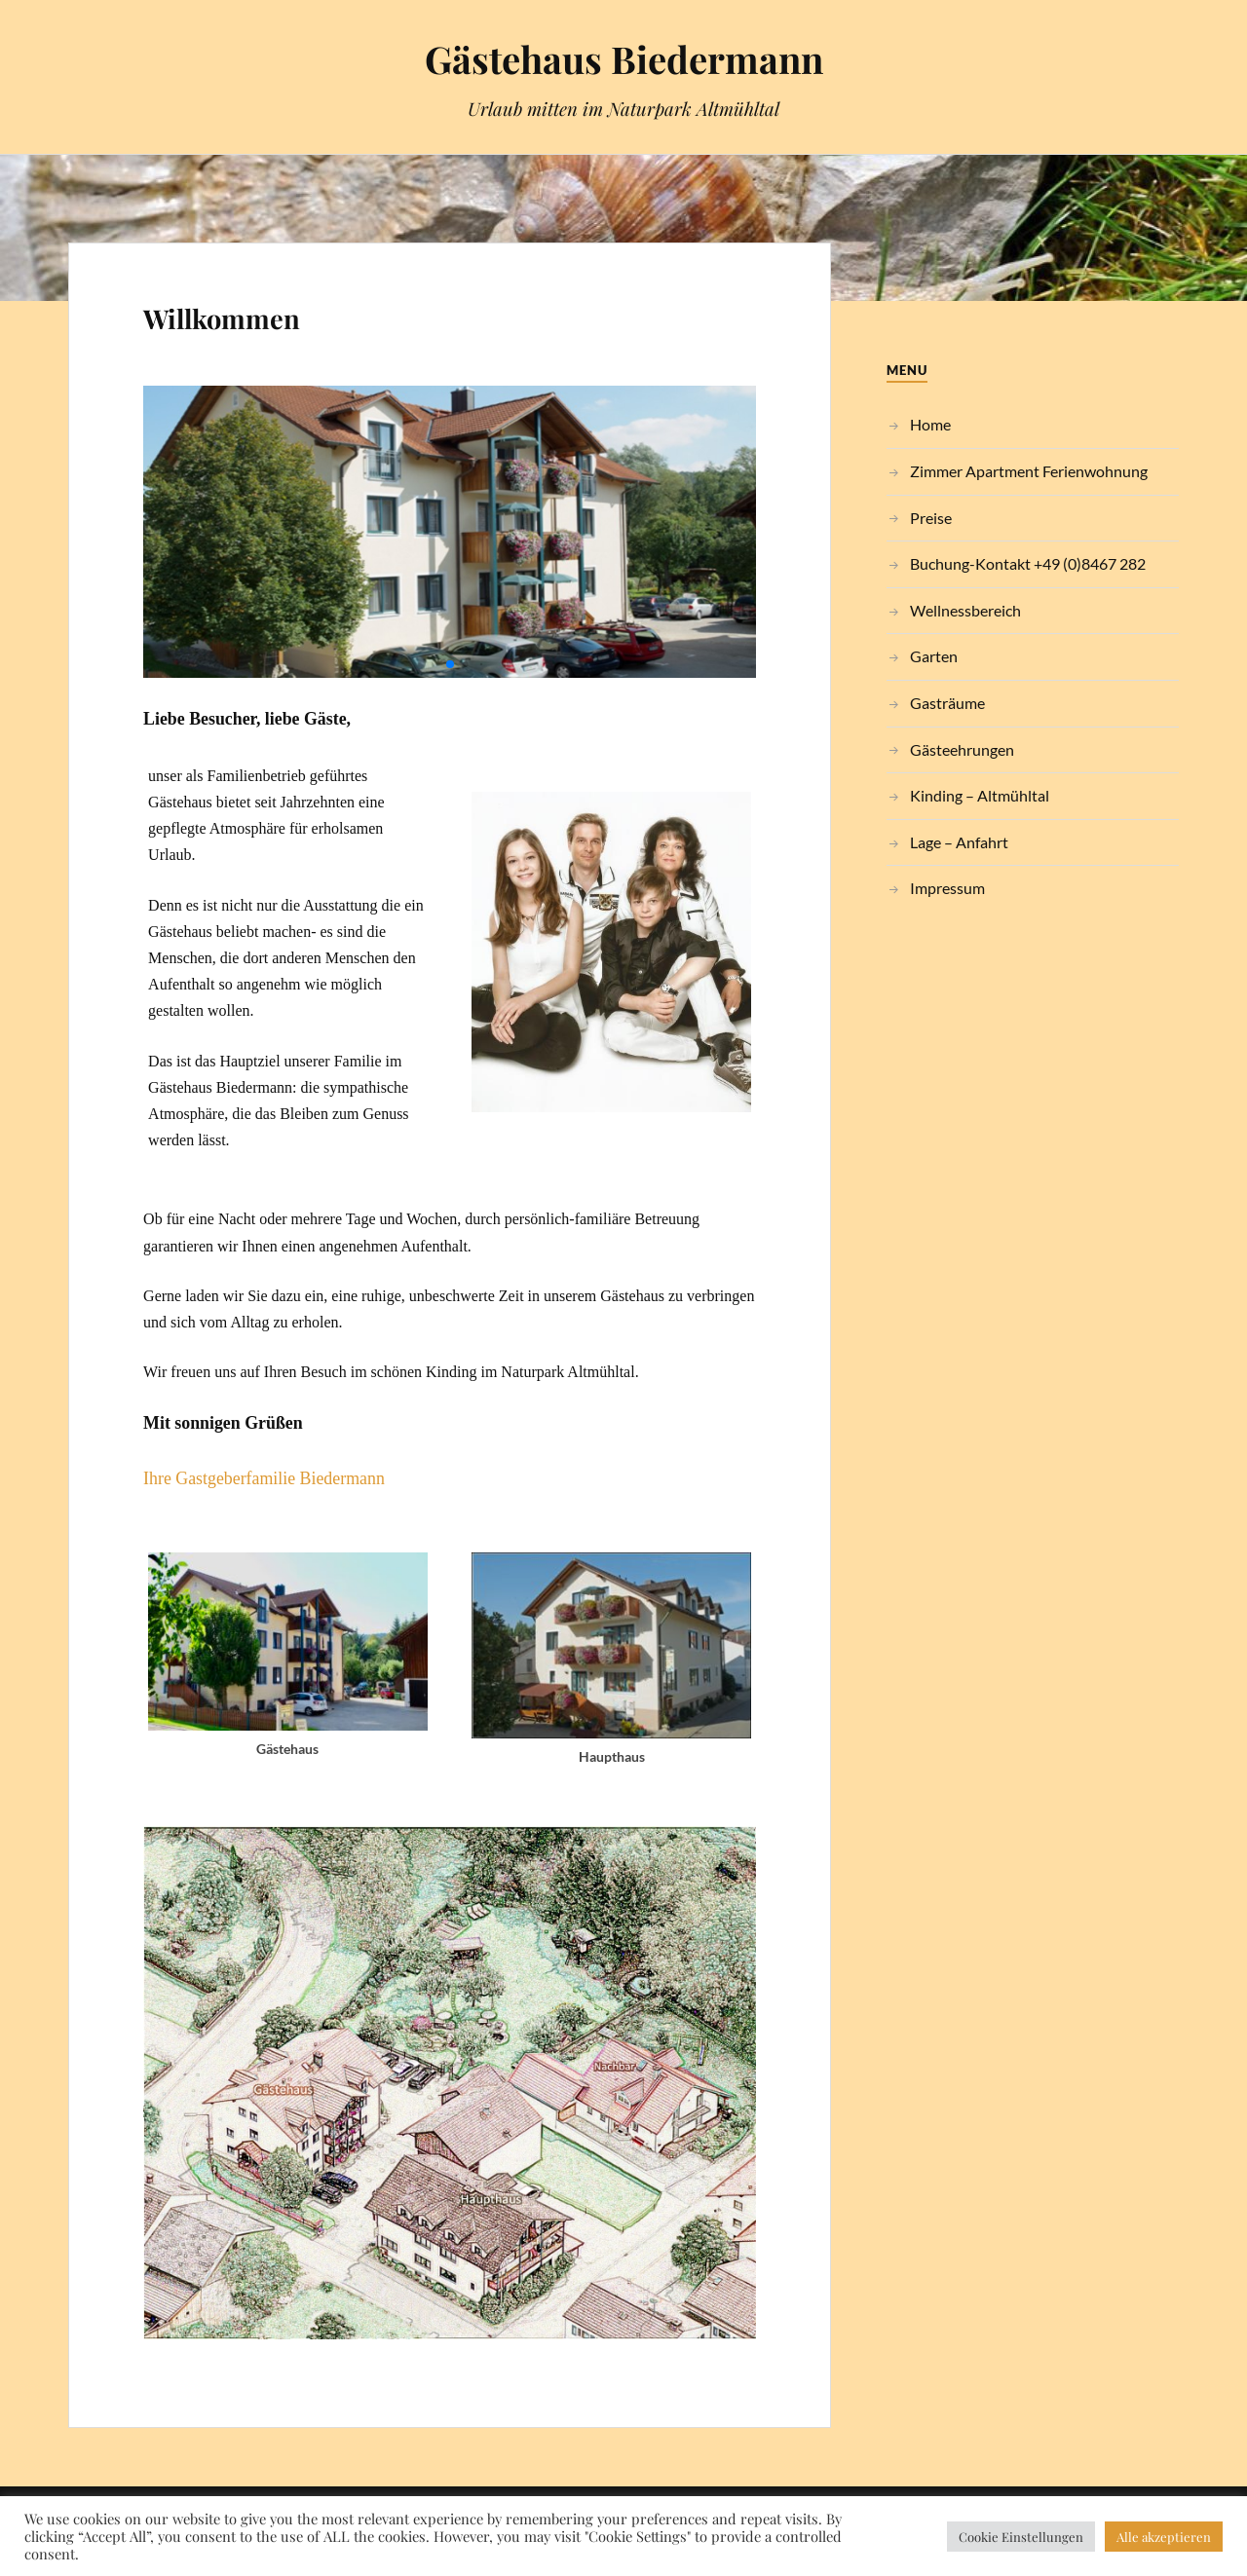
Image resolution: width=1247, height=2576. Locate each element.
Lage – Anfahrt (959, 842)
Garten (934, 656)
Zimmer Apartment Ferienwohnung (1029, 471)
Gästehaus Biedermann (624, 59)
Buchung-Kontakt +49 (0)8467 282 (1028, 563)
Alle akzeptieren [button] (1163, 2536)
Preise (931, 517)
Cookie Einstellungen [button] (1021, 2536)
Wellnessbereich (965, 610)
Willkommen (221, 318)
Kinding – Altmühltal (979, 795)
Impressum (947, 887)
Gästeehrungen (962, 749)
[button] (450, 664)
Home (930, 424)
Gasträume (947, 702)
